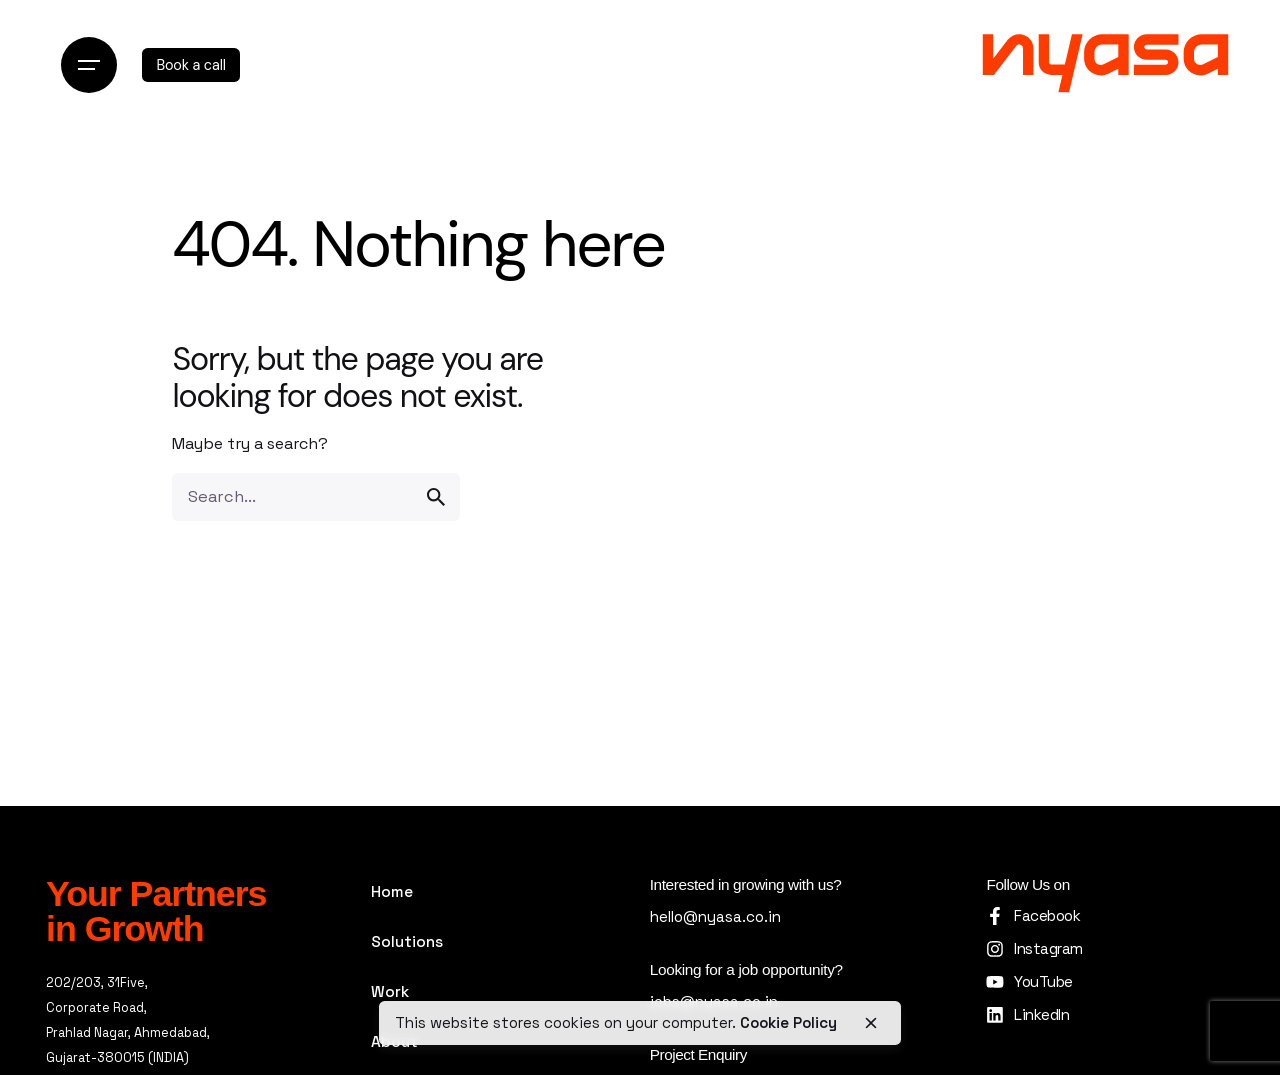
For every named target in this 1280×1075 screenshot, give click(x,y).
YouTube (1043, 981)
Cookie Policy (788, 1022)
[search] (436, 497)
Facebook (1047, 915)
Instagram (1048, 948)
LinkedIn (1041, 1014)
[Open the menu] (89, 65)
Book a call (190, 65)
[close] (871, 1023)
